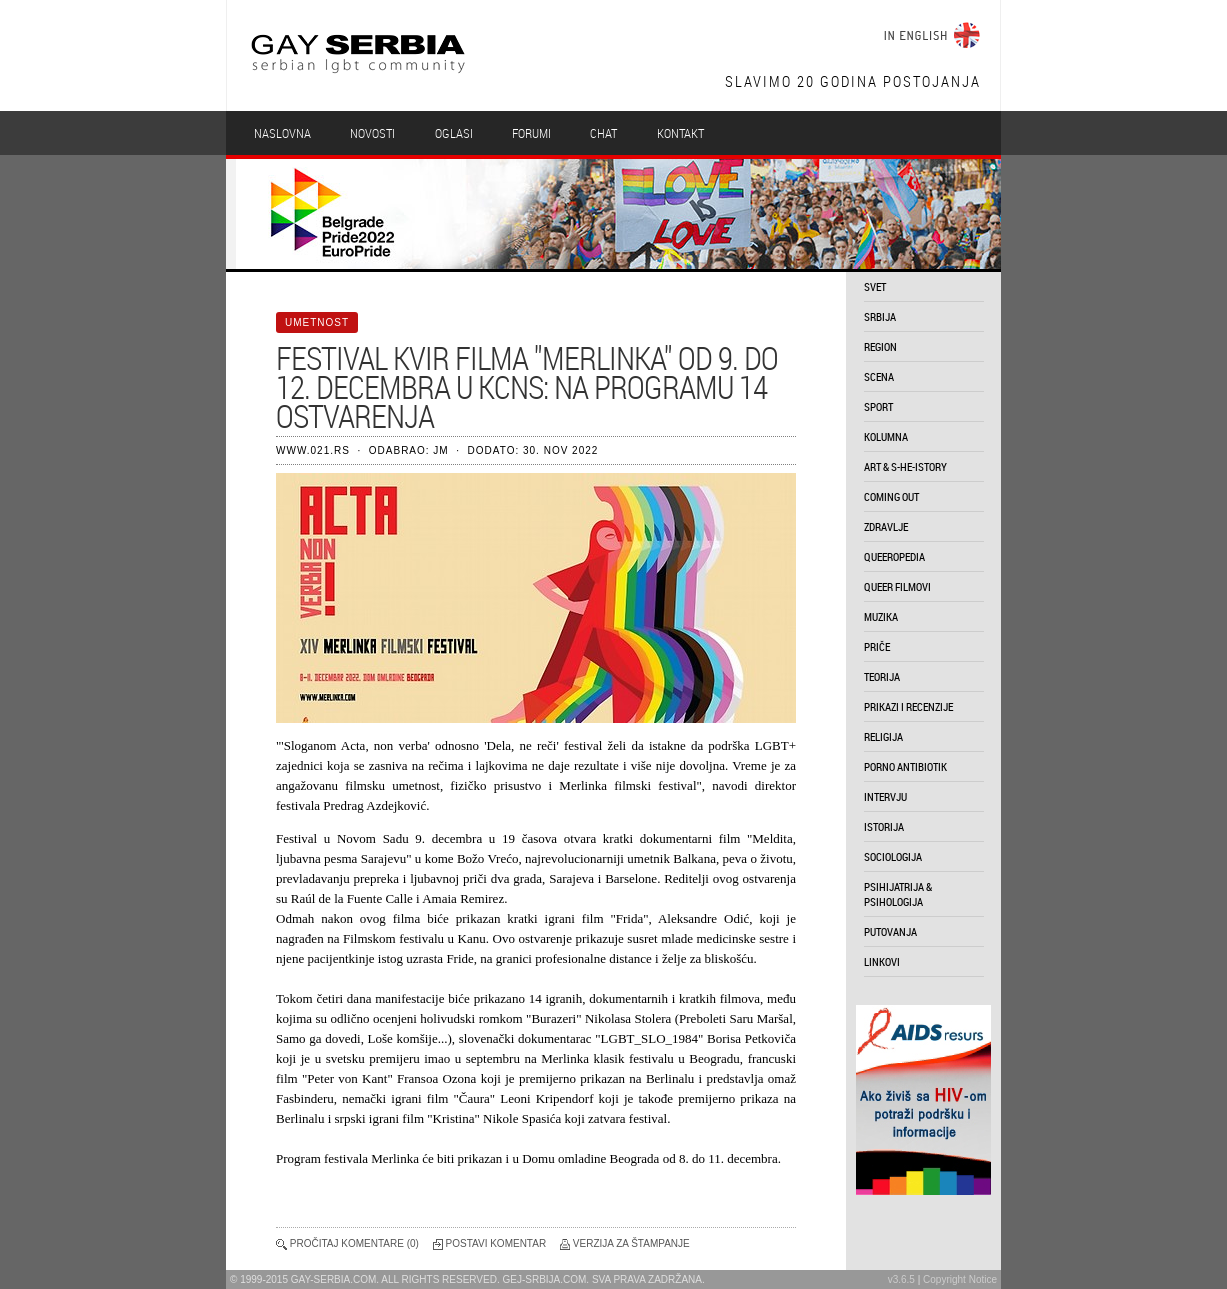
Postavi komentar (496, 1243)
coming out (891, 496)
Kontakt (680, 133)
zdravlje (886, 526)
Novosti (372, 133)
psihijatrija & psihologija (898, 894)
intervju (885, 796)
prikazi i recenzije (908, 706)
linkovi (882, 961)
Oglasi (454, 133)
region (880, 346)
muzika (881, 616)
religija (883, 736)
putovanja (890, 931)
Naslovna (282, 133)
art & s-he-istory (905, 466)
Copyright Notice (960, 1279)
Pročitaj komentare (347, 1243)
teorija (882, 676)
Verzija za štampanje (631, 1243)
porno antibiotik (905, 766)
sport (878, 406)
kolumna (886, 436)
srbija (880, 316)
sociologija (893, 856)
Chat (603, 133)
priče (877, 646)
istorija (884, 826)
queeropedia (894, 556)
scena (879, 376)
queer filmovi (897, 586)
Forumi (531, 133)
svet (875, 286)
